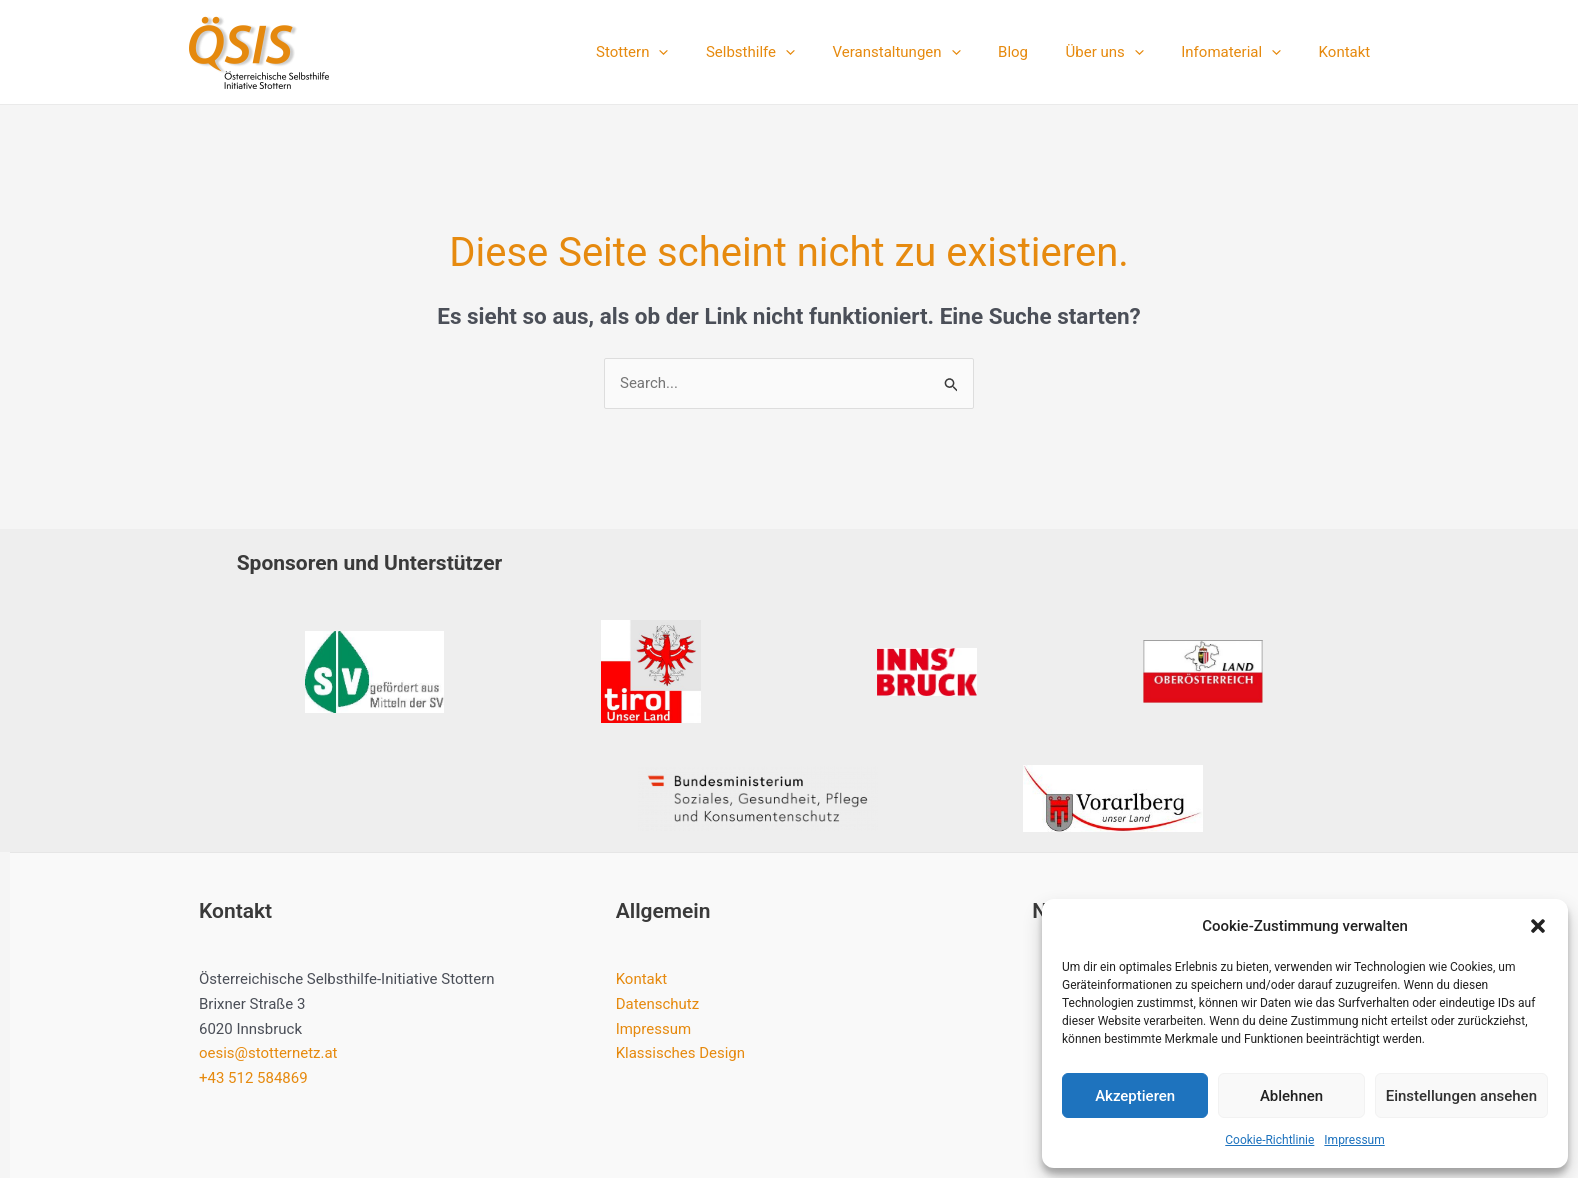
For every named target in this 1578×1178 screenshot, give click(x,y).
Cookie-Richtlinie (1269, 1140)
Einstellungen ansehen (1461, 1096)
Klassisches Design (681, 1053)
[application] (707, 52)
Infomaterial (1243, 52)
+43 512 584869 (253, 1078)
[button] (1538, 926)
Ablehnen (1291, 1096)
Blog (1039, 52)
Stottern (681, 52)
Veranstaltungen (930, 52)
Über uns (1123, 52)
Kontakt (1348, 52)
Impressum (1354, 1140)
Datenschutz (658, 1004)
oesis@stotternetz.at (268, 1053)
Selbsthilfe (791, 52)
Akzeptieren (1135, 1096)
